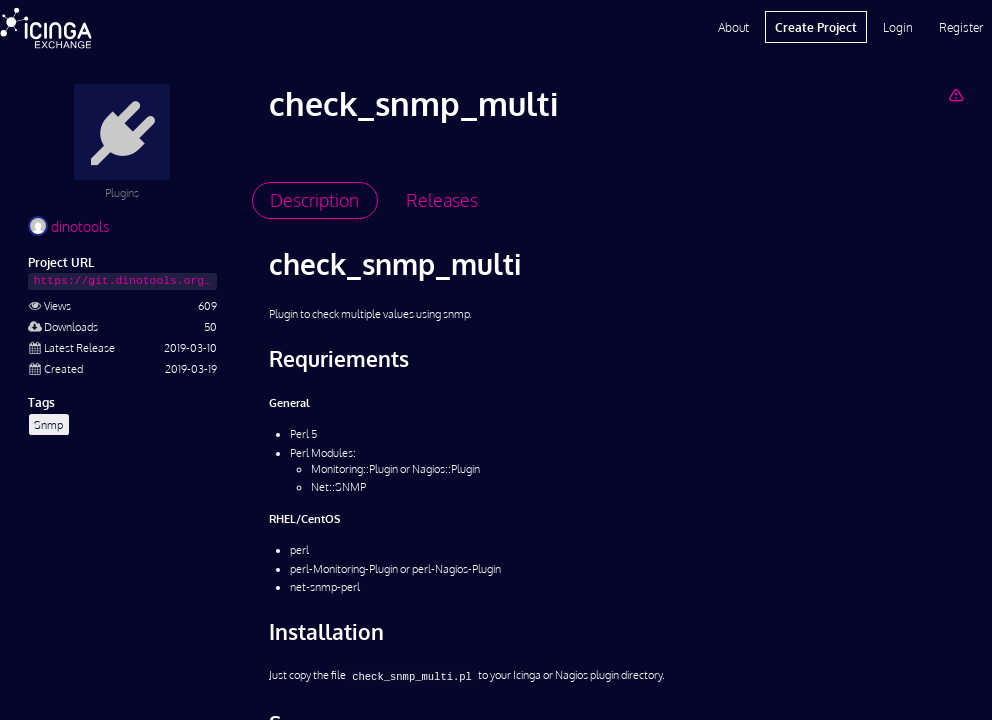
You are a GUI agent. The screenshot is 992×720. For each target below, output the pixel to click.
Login (898, 27)
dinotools (68, 226)
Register (961, 27)
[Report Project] (955, 94)
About (733, 27)
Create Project (816, 27)
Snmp (48, 424)
